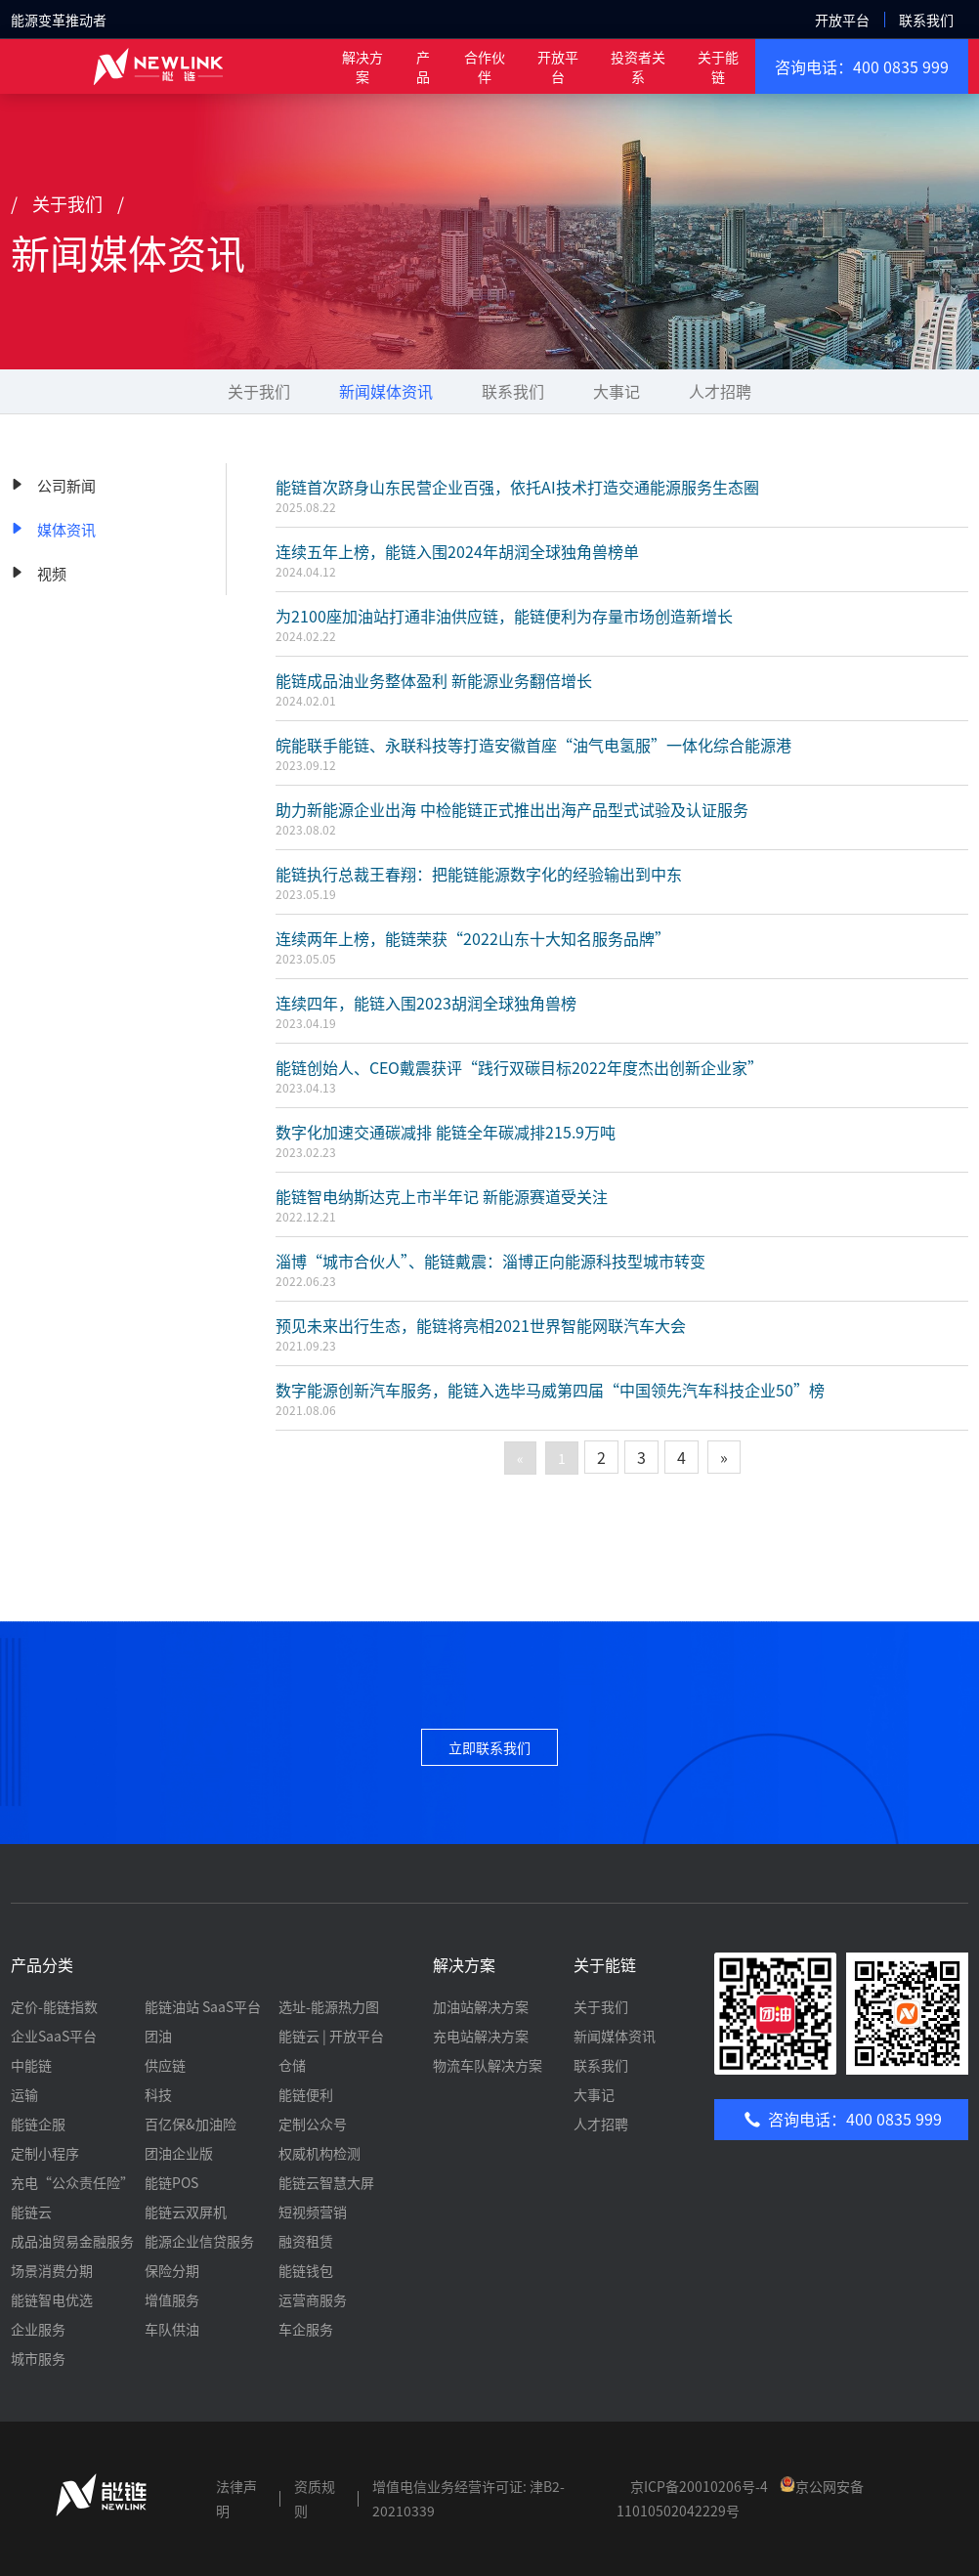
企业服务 (38, 2329)
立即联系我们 (489, 1747)
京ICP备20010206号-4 (699, 2486)
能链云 (31, 2211)
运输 (24, 2094)
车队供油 (172, 2329)
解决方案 (362, 66)
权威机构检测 (319, 2153)
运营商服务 (312, 2299)
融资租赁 (305, 2241)
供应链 (165, 2065)
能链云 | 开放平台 (331, 2035)
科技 (158, 2094)
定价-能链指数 (54, 2006)
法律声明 (236, 2498)
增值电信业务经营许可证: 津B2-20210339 (468, 2498)
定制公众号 (312, 2123)
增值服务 (172, 2299)
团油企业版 (179, 2153)
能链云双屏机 (186, 2211)
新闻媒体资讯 (386, 391)
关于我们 (259, 391)
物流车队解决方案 (487, 2065)
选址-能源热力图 (328, 2006)
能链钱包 (305, 2270)
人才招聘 (720, 391)
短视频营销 (312, 2211)
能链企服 (38, 2123)
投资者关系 (638, 66)
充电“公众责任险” (72, 2182)
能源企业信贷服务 (199, 2241)
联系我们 (926, 19)
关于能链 (718, 66)
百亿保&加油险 (190, 2123)
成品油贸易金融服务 (72, 2241)
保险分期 (172, 2270)
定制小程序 (45, 2153)
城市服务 (38, 2358)
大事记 (616, 391)
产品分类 (42, 1964)
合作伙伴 (484, 66)
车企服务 (305, 2329)
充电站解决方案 (481, 2035)
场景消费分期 (52, 2270)
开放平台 (842, 19)
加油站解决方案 (481, 2006)
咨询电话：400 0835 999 (862, 66)
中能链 (31, 2065)
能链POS (171, 2182)
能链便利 (305, 2094)
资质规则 (314, 2498)
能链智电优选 (52, 2299)
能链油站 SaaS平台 (203, 2006)
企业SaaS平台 (54, 2035)
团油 (158, 2035)
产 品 (423, 66)
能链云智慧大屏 (326, 2182)
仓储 (292, 2065)
